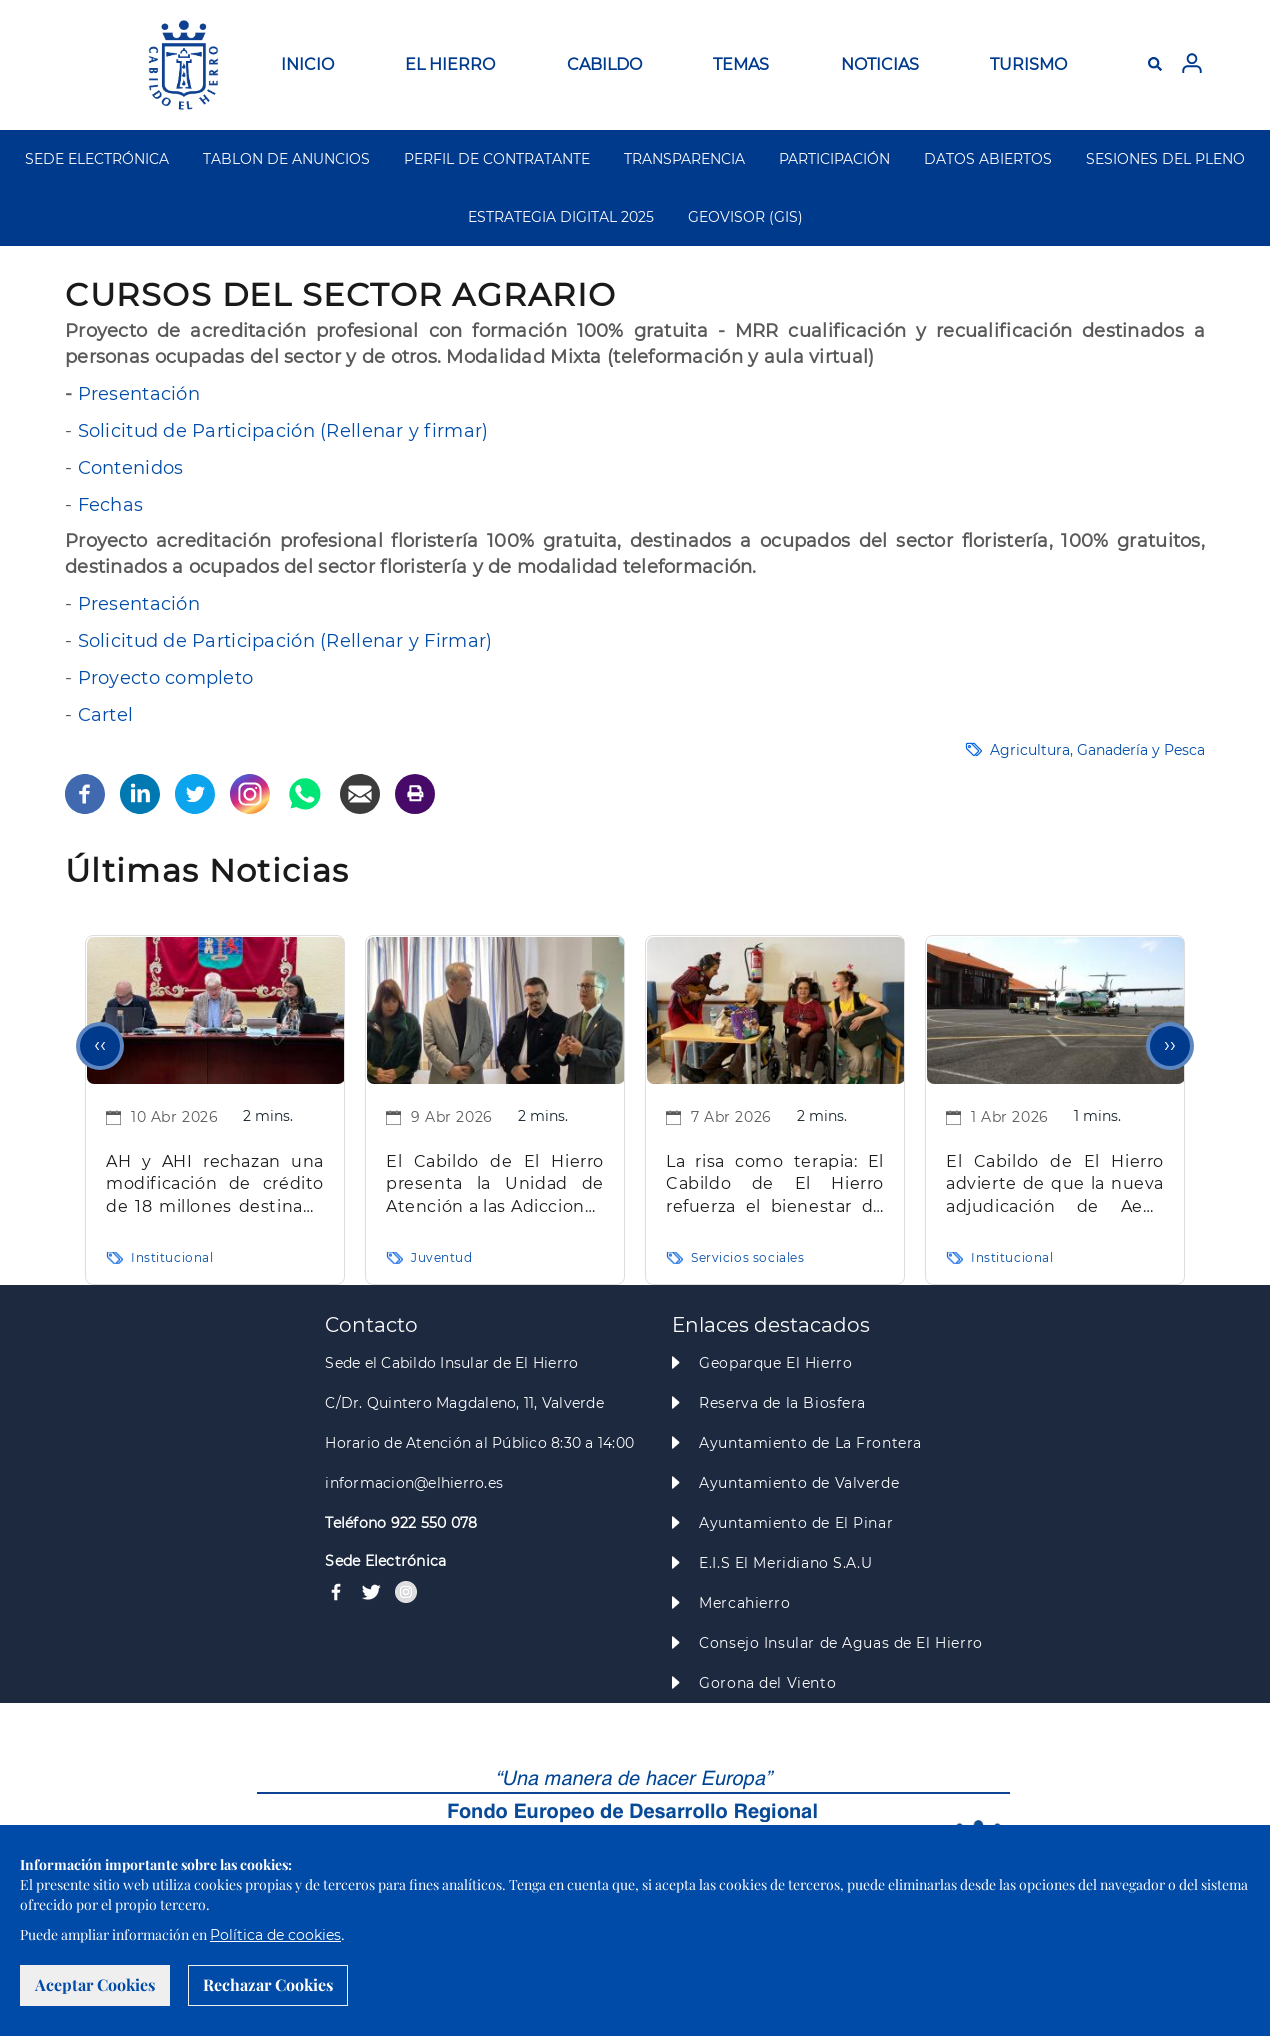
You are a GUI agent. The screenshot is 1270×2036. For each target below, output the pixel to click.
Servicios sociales (747, 1257)
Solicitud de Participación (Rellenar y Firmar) (285, 641)
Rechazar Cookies (268, 1984)
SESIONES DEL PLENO (1165, 159)
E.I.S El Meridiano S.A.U (785, 1563)
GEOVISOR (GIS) (745, 217)
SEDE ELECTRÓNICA (97, 159)
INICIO (307, 64)
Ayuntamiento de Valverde (799, 1483)
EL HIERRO (450, 64)
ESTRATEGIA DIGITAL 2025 (561, 217)
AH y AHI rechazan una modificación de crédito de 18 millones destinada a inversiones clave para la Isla (215, 1185)
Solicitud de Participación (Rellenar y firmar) (283, 431)
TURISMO (1028, 64)
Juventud (442, 1257)
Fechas (111, 505)
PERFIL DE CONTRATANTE (497, 159)
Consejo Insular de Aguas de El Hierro (840, 1643)
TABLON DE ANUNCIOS (286, 159)
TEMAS (741, 64)
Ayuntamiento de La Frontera (810, 1443)
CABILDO (604, 64)
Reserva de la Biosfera (782, 1403)
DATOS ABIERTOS (988, 159)
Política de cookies (275, 1935)
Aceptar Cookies (95, 1984)
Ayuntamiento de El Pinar (796, 1523)
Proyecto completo (166, 678)
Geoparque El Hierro (775, 1363)
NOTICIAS (880, 64)
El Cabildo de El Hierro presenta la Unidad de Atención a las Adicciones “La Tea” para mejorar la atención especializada (495, 1185)
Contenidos (131, 468)
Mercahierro (744, 1603)
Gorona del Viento (767, 1683)
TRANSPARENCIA (684, 159)
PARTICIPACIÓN (834, 159)
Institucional (172, 1257)
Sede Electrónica (385, 1561)
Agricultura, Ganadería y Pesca (1097, 750)
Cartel (106, 715)
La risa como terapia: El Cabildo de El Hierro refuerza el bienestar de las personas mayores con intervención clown (775, 1185)
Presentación (139, 394)
